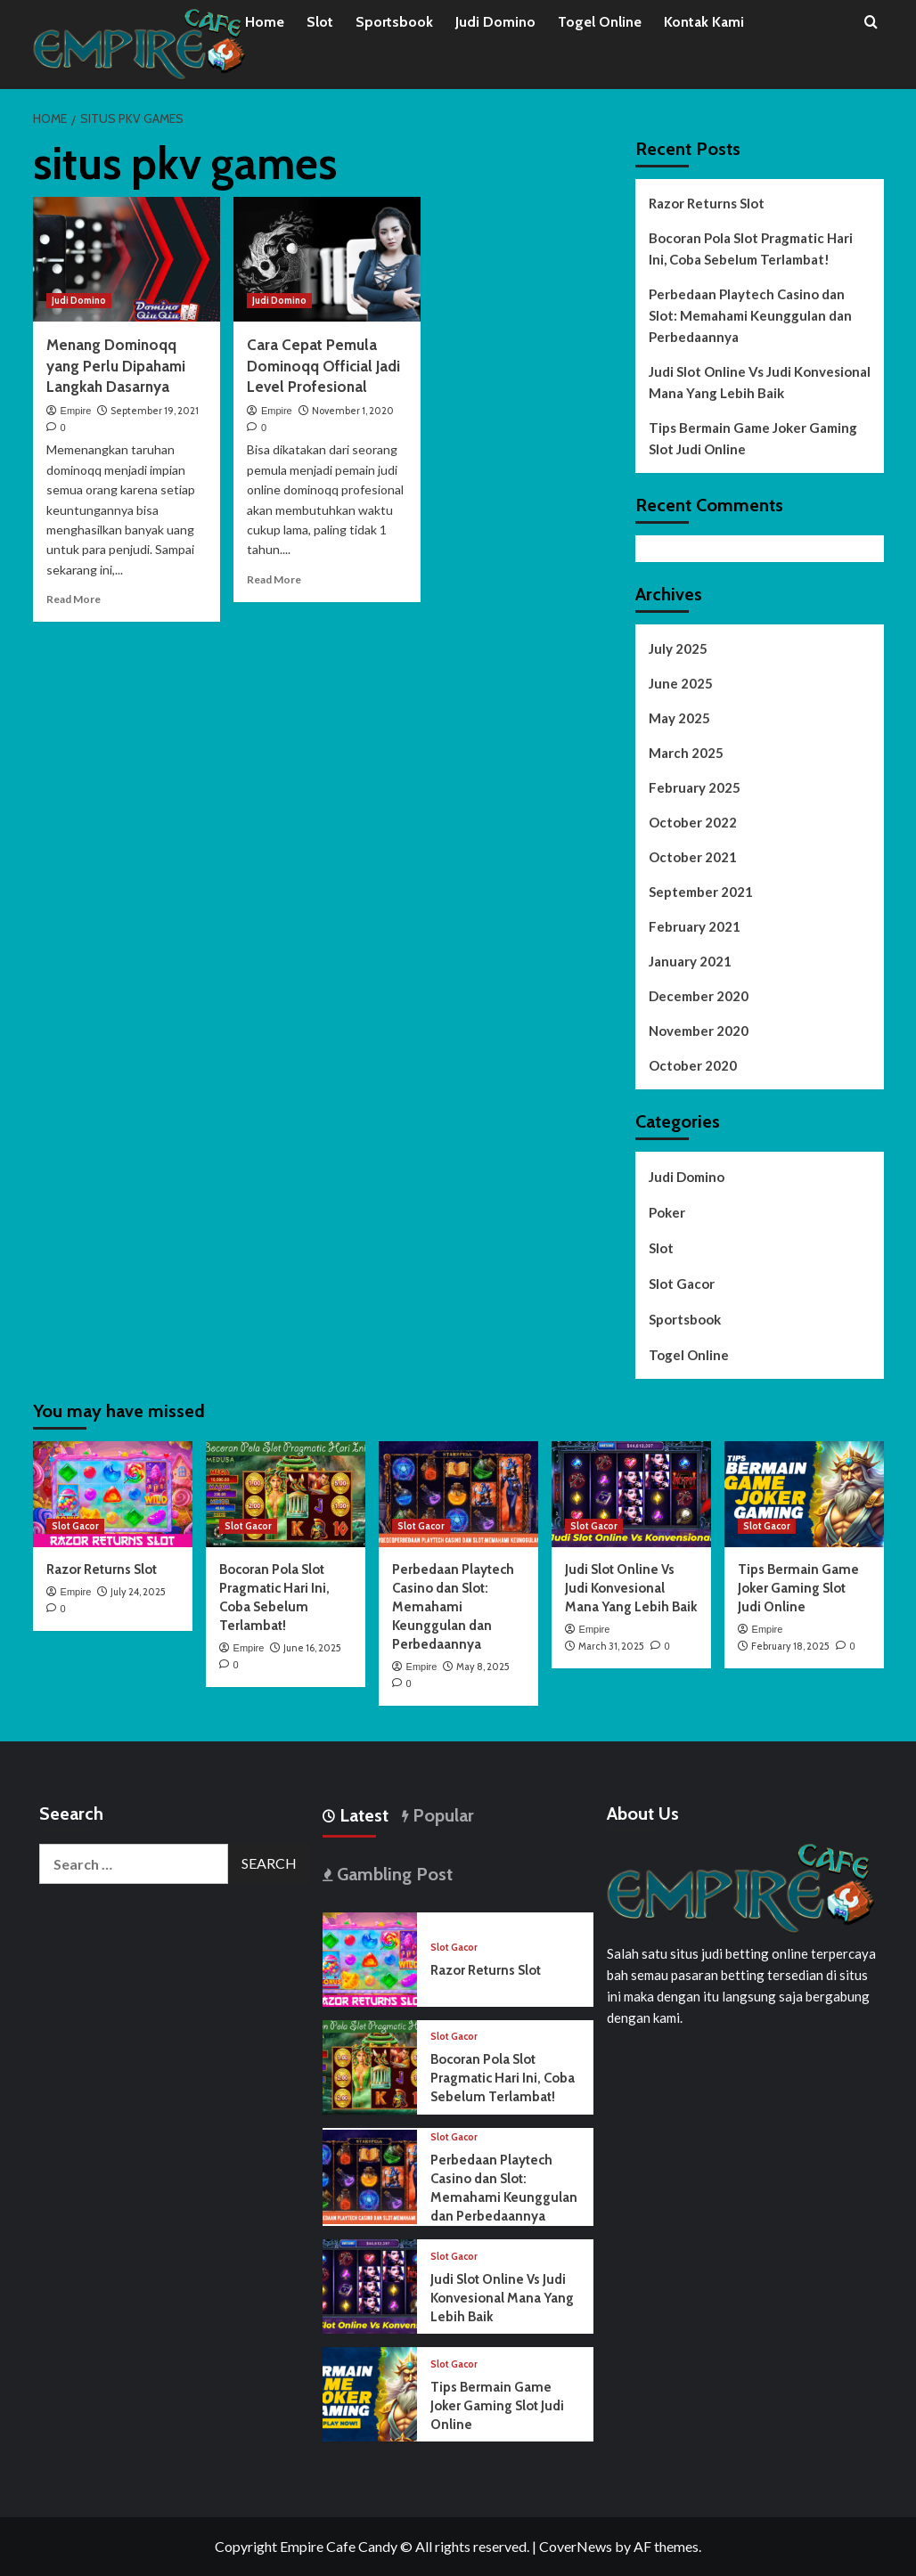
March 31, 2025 (611, 1646)
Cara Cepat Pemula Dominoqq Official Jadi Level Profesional (323, 366)
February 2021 (694, 926)
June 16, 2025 (312, 1648)
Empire (76, 410)
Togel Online (600, 21)
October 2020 (693, 1065)
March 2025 (686, 753)
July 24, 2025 (138, 1592)
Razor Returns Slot (707, 203)
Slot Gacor (682, 1284)
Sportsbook (394, 21)
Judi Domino (495, 21)
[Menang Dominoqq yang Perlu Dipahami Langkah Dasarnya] (126, 259)
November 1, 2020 (353, 410)
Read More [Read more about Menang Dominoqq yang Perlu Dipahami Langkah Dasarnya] (73, 599)
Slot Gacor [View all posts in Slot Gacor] (75, 1526)
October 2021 (693, 857)
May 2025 (679, 718)
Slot (320, 21)
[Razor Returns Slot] (112, 1494)
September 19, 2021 (154, 410)
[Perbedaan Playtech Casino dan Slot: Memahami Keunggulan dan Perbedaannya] (458, 1494)
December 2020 (698, 996)
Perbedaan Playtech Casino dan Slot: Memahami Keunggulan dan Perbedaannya (750, 315)
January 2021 (690, 961)
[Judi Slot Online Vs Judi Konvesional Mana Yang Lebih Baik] (631, 1494)
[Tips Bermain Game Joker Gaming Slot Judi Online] (804, 1494)
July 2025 (678, 648)
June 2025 (681, 683)
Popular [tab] (441, 1815)
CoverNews (575, 2546)
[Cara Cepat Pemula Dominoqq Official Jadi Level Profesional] (327, 259)
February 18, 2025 (790, 1646)
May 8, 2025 (483, 1666)
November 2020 (698, 1031)
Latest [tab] (361, 1815)
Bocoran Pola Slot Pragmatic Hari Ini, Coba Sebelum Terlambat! (751, 248)
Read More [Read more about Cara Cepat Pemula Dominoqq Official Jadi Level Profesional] (274, 579)
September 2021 (701, 892)
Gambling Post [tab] (392, 1874)
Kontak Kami (704, 21)
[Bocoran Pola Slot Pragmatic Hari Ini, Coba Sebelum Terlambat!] (285, 1494)
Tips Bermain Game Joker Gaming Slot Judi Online (753, 438)
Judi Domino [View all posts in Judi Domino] (79, 300)
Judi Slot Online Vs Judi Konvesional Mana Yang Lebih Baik (760, 382)
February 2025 (694, 787)
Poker (667, 1212)
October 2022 (693, 822)
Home (264, 21)
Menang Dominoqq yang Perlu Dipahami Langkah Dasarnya (115, 366)
